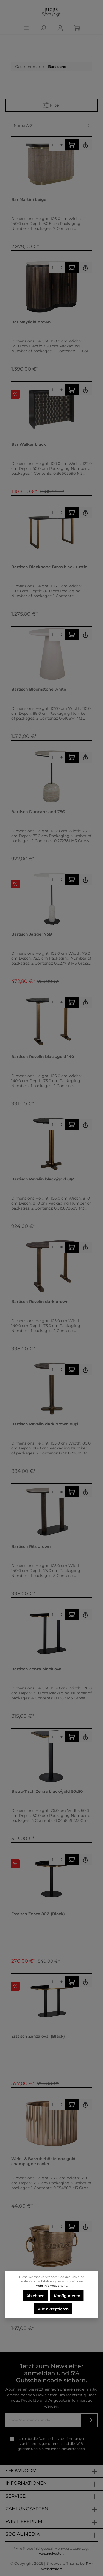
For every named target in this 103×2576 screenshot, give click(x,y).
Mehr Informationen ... (51, 2286)
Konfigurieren (67, 2296)
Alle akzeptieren (53, 2309)
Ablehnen (35, 2296)
